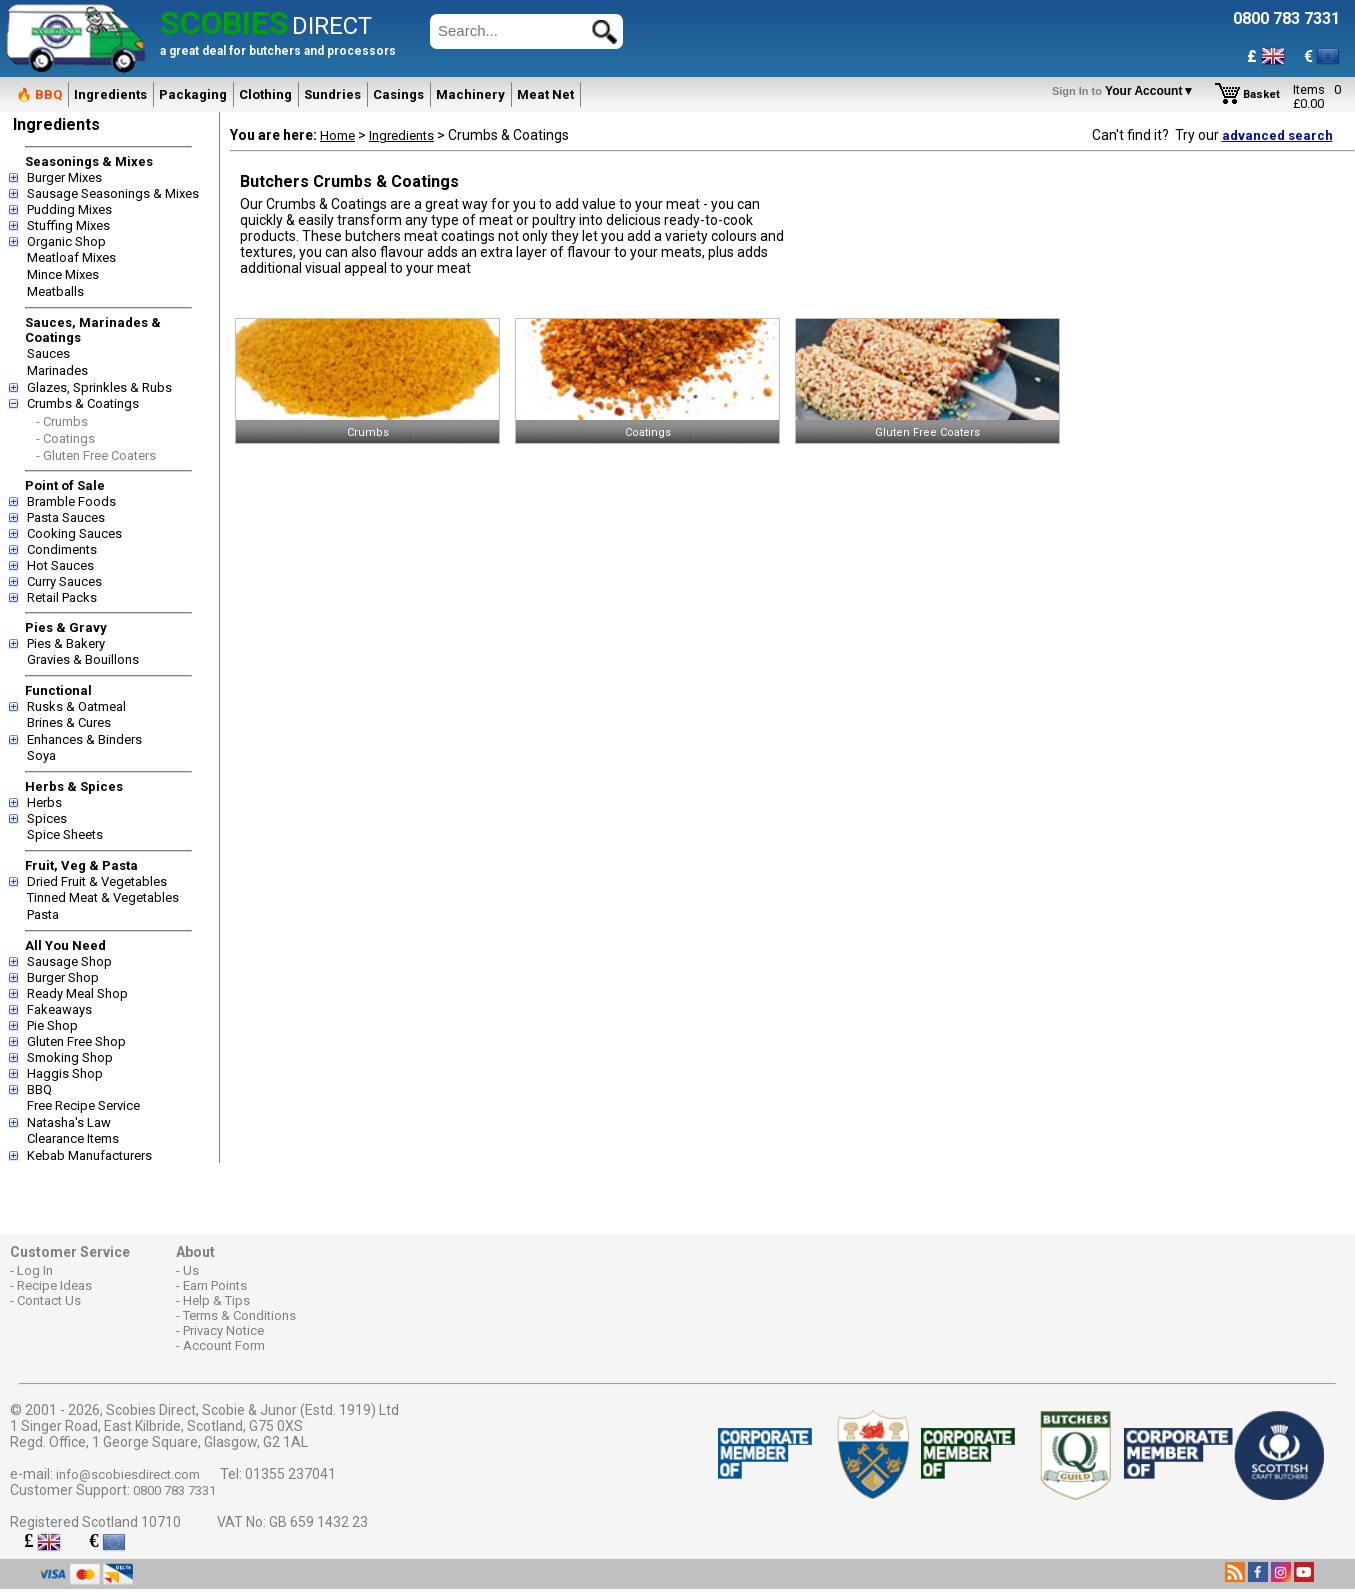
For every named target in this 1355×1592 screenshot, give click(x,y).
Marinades (57, 370)
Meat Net (545, 94)
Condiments (62, 549)
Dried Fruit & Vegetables (97, 881)
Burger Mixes (64, 177)
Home (337, 135)
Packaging (193, 94)
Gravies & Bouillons (83, 659)
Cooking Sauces (74, 533)
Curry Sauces (64, 581)
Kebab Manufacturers (89, 1155)
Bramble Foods (71, 501)
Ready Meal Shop (77, 993)
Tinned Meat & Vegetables (103, 897)
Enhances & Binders (84, 739)
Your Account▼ (1126, 91)
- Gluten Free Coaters (96, 455)
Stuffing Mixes (68, 225)
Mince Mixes (63, 274)
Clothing (265, 94)
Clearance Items (73, 1138)
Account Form (224, 1345)
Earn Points (215, 1285)
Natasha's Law (69, 1122)
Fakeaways (59, 1009)
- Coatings (65, 438)
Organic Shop (66, 241)
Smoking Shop (70, 1057)
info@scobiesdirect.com (128, 1474)
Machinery (470, 94)
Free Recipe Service (83, 1105)
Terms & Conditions (239, 1315)
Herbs (44, 802)
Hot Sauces (60, 565)
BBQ (39, 1089)
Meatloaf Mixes (71, 257)
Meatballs (55, 291)
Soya (41, 755)
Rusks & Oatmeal (76, 706)
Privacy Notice (223, 1330)
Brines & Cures (69, 722)
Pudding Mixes (69, 209)
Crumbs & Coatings (83, 403)
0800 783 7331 (174, 1490)
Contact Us (49, 1300)
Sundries (332, 94)
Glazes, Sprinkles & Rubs (99, 387)
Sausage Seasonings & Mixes (113, 193)
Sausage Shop (69, 961)
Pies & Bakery (66, 643)
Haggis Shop (65, 1073)
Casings (398, 94)
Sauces (48, 353)
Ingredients (110, 94)
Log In (35, 1270)
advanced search (1277, 135)
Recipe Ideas (54, 1285)
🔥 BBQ (39, 94)
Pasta (43, 914)
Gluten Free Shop (76, 1041)
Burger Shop (63, 977)
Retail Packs (62, 597)
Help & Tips (216, 1300)
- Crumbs (62, 421)
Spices (47, 818)
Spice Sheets (65, 834)
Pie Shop (52, 1025)
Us (191, 1270)
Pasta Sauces (66, 517)
